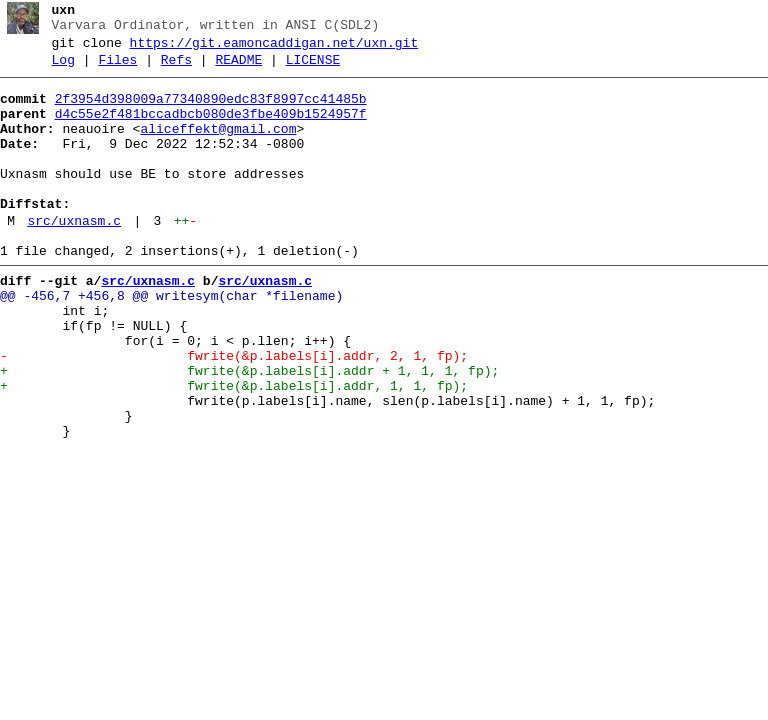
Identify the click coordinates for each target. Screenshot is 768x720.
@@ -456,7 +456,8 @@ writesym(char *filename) (171, 341)
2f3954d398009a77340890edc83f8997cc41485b (211, 111)
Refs (176, 69)
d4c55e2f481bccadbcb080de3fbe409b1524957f (211, 129)
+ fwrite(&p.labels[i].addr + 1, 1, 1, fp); (249, 431)
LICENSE (313, 69)
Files (117, 69)
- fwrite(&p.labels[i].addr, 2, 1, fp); (234, 413)
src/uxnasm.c (74, 257)
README (238, 69)
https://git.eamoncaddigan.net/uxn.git (274, 49)
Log (63, 69)
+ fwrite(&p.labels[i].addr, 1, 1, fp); (234, 449)
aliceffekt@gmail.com (218, 147)
